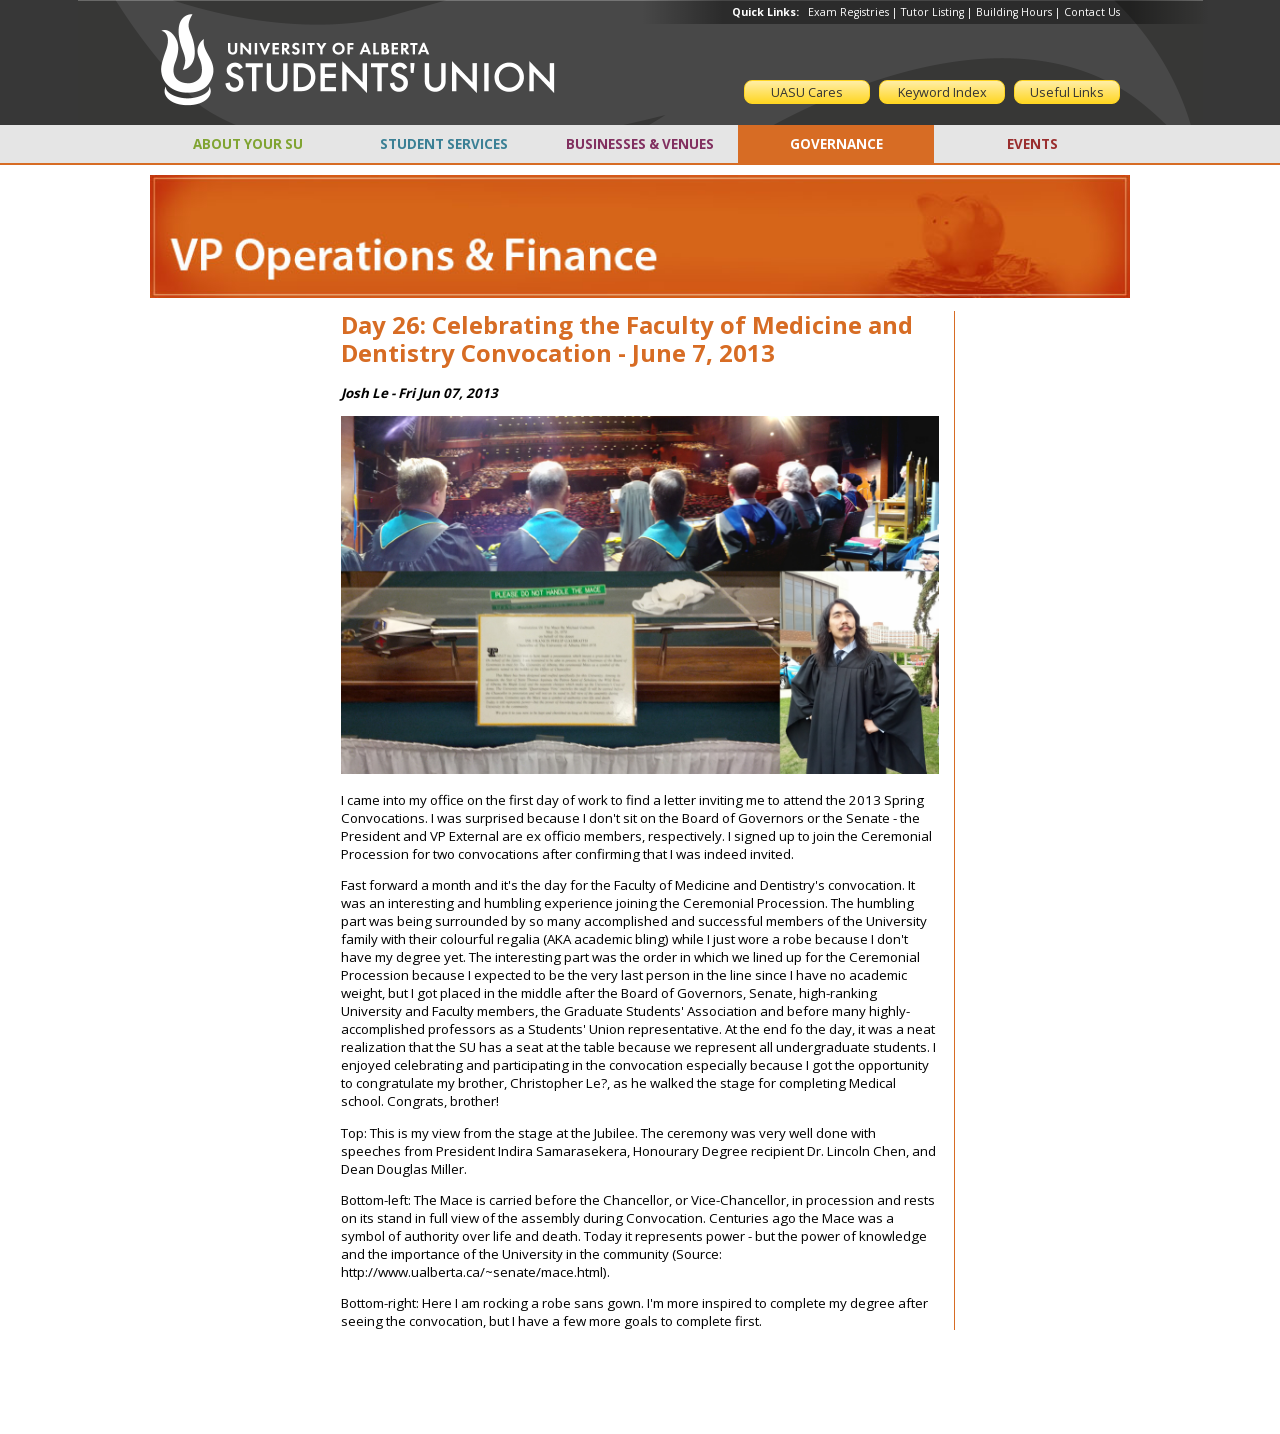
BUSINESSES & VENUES (640, 144)
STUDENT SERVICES (444, 144)
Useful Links (1067, 92)
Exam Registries (848, 12)
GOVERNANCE (836, 144)
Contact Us (1092, 12)
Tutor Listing (932, 12)
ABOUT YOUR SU (248, 144)
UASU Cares (807, 92)
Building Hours (1014, 12)
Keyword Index (942, 92)
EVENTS (1032, 144)
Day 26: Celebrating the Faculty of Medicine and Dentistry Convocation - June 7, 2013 (627, 339)
